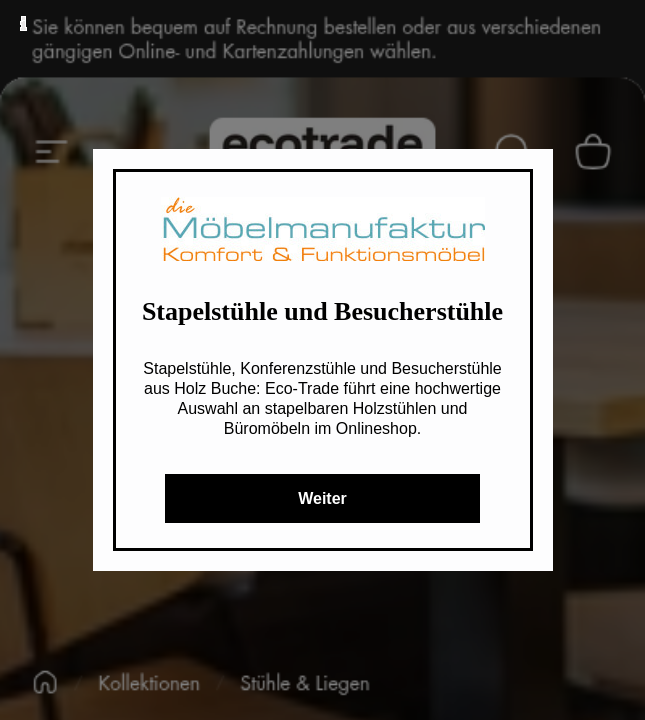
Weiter (322, 498)
